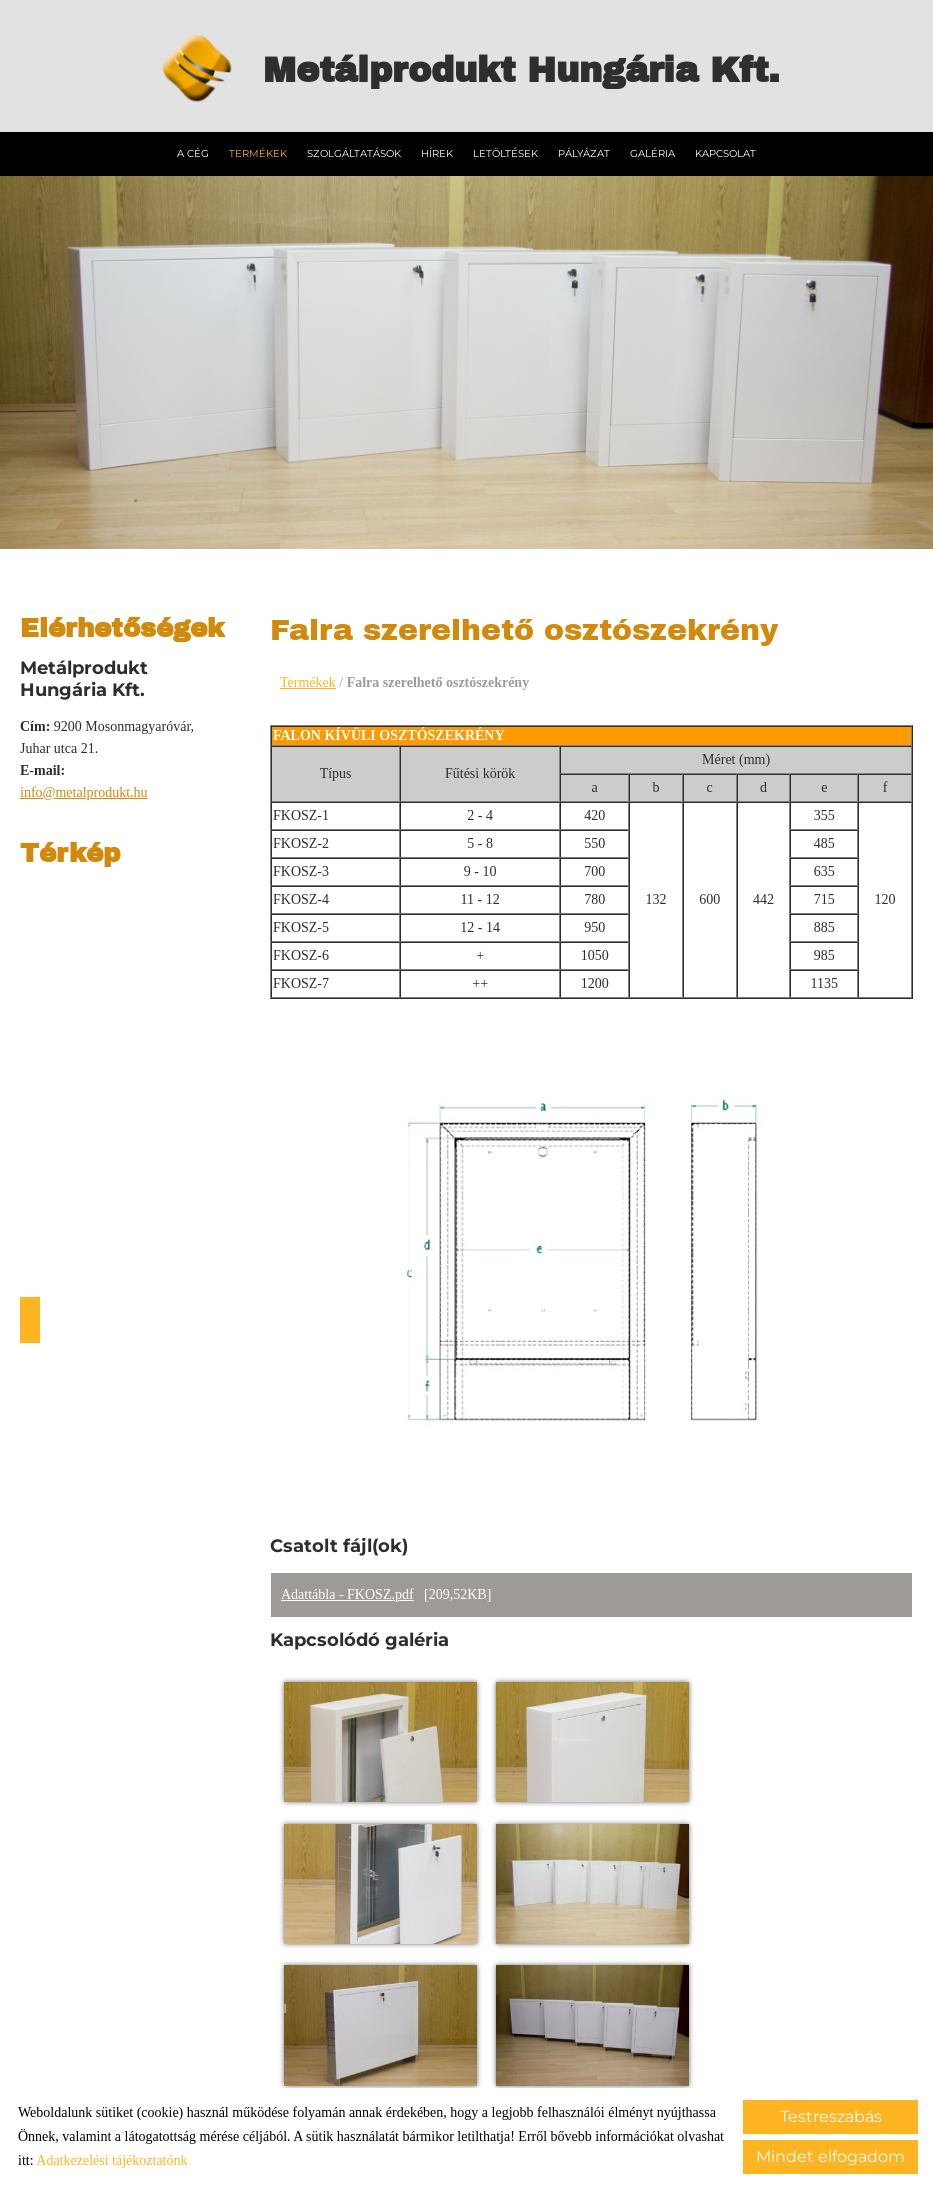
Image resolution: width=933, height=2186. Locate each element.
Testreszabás (831, 2116)
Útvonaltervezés (30, 1318)
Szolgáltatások (354, 151)
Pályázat (584, 151)
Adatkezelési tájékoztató (431, 2063)
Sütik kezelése (656, 2063)
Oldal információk (288, 2063)
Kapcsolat (725, 151)
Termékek (258, 151)
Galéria (652, 151)
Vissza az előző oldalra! (402, 1953)
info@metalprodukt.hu (84, 790)
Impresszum (558, 2063)
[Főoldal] (186, 70)
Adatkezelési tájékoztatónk (111, 2160)
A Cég (193, 151)
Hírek (437, 151)
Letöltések (505, 151)
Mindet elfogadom (830, 2156)
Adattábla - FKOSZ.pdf (347, 1595)
